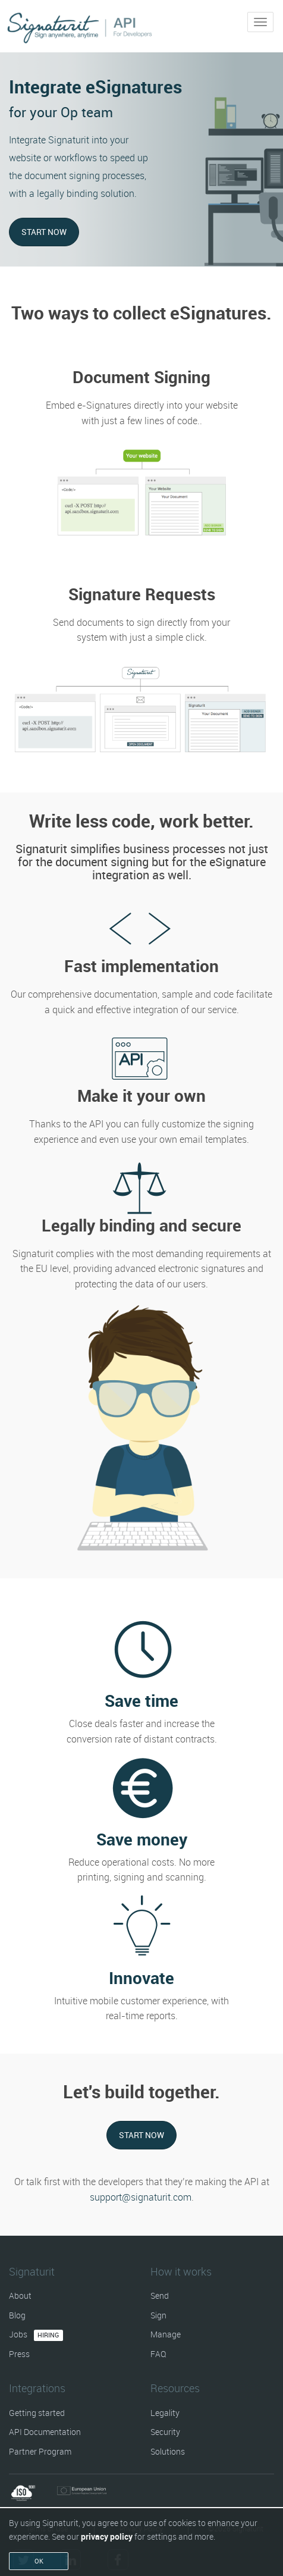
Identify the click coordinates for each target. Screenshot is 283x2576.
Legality (165, 2412)
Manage (165, 2334)
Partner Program (40, 2451)
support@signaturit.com (140, 2197)
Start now (44, 231)
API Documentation (45, 2431)
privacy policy (107, 2536)
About (20, 2295)
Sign (158, 2315)
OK (38, 2560)
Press (19, 2353)
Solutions (167, 2451)
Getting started (37, 2412)
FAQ (158, 2353)
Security (165, 2431)
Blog (17, 2315)
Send (159, 2295)
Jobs (36, 2334)
